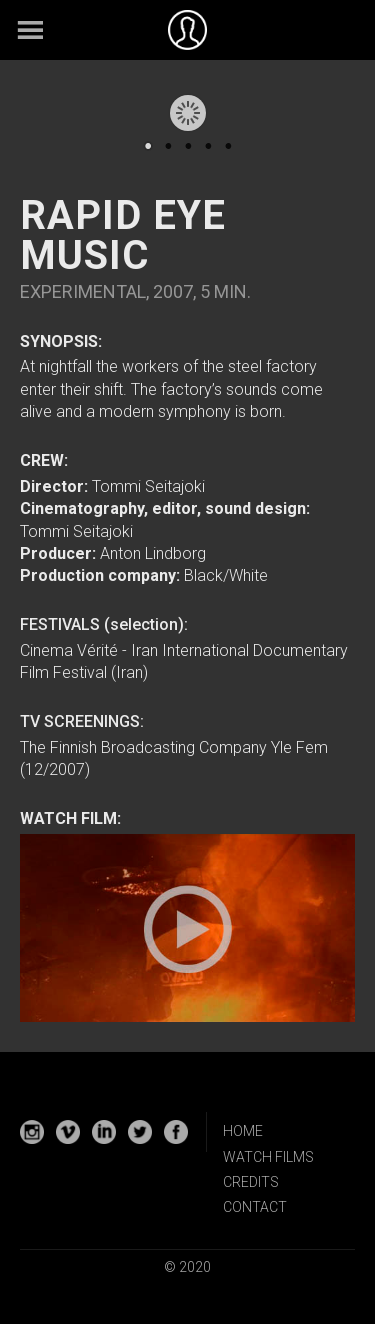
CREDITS (251, 1182)
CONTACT (255, 1207)
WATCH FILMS (268, 1157)
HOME (243, 1131)
